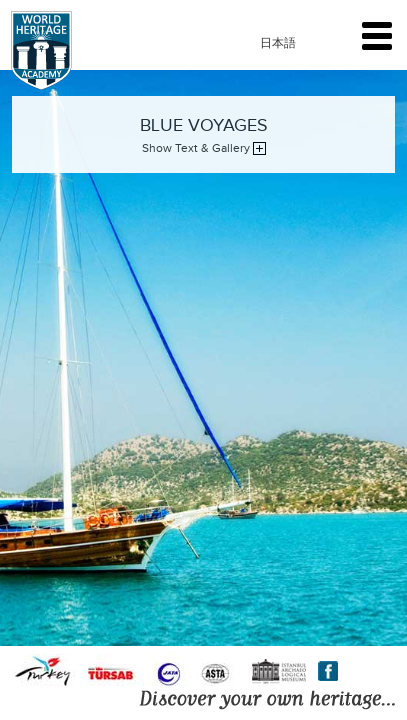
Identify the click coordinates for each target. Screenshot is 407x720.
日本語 (278, 43)
